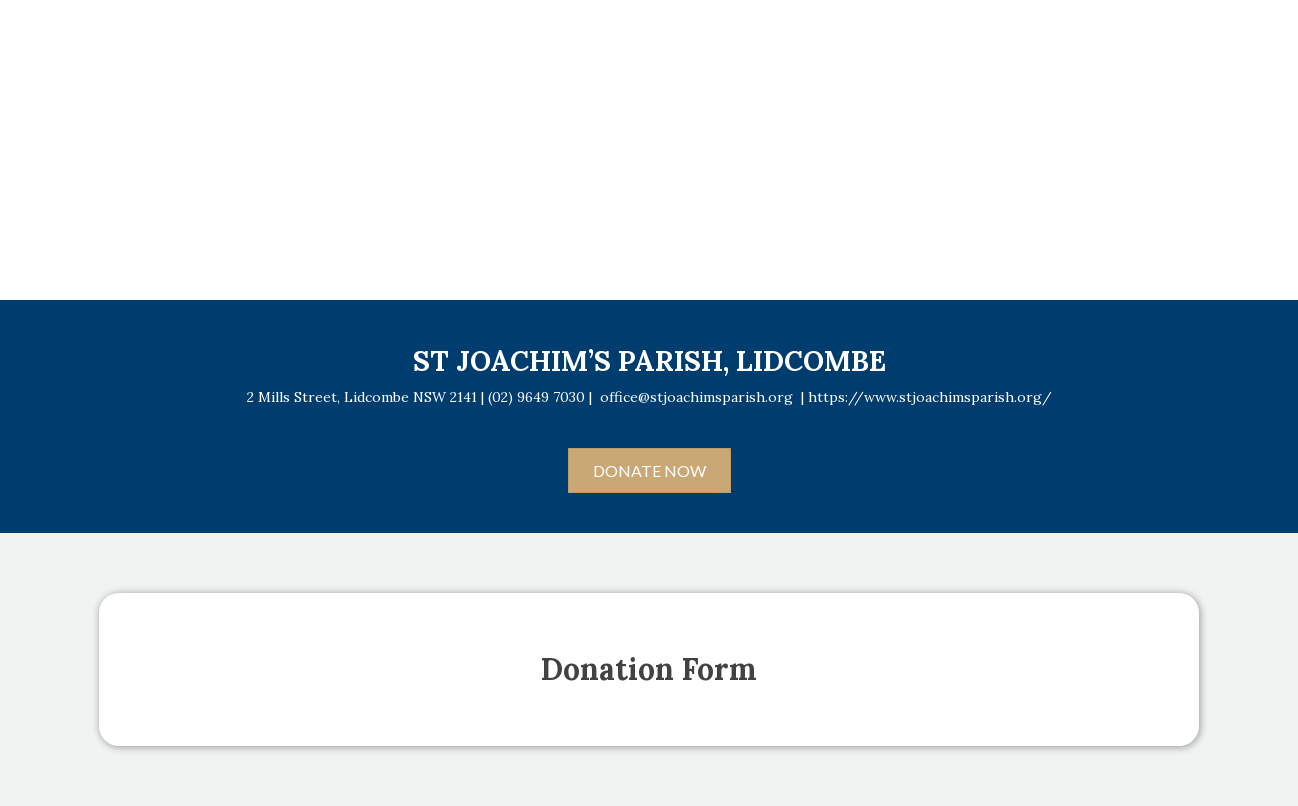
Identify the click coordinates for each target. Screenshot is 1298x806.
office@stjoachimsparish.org (696, 397)
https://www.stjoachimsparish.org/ (930, 397)
